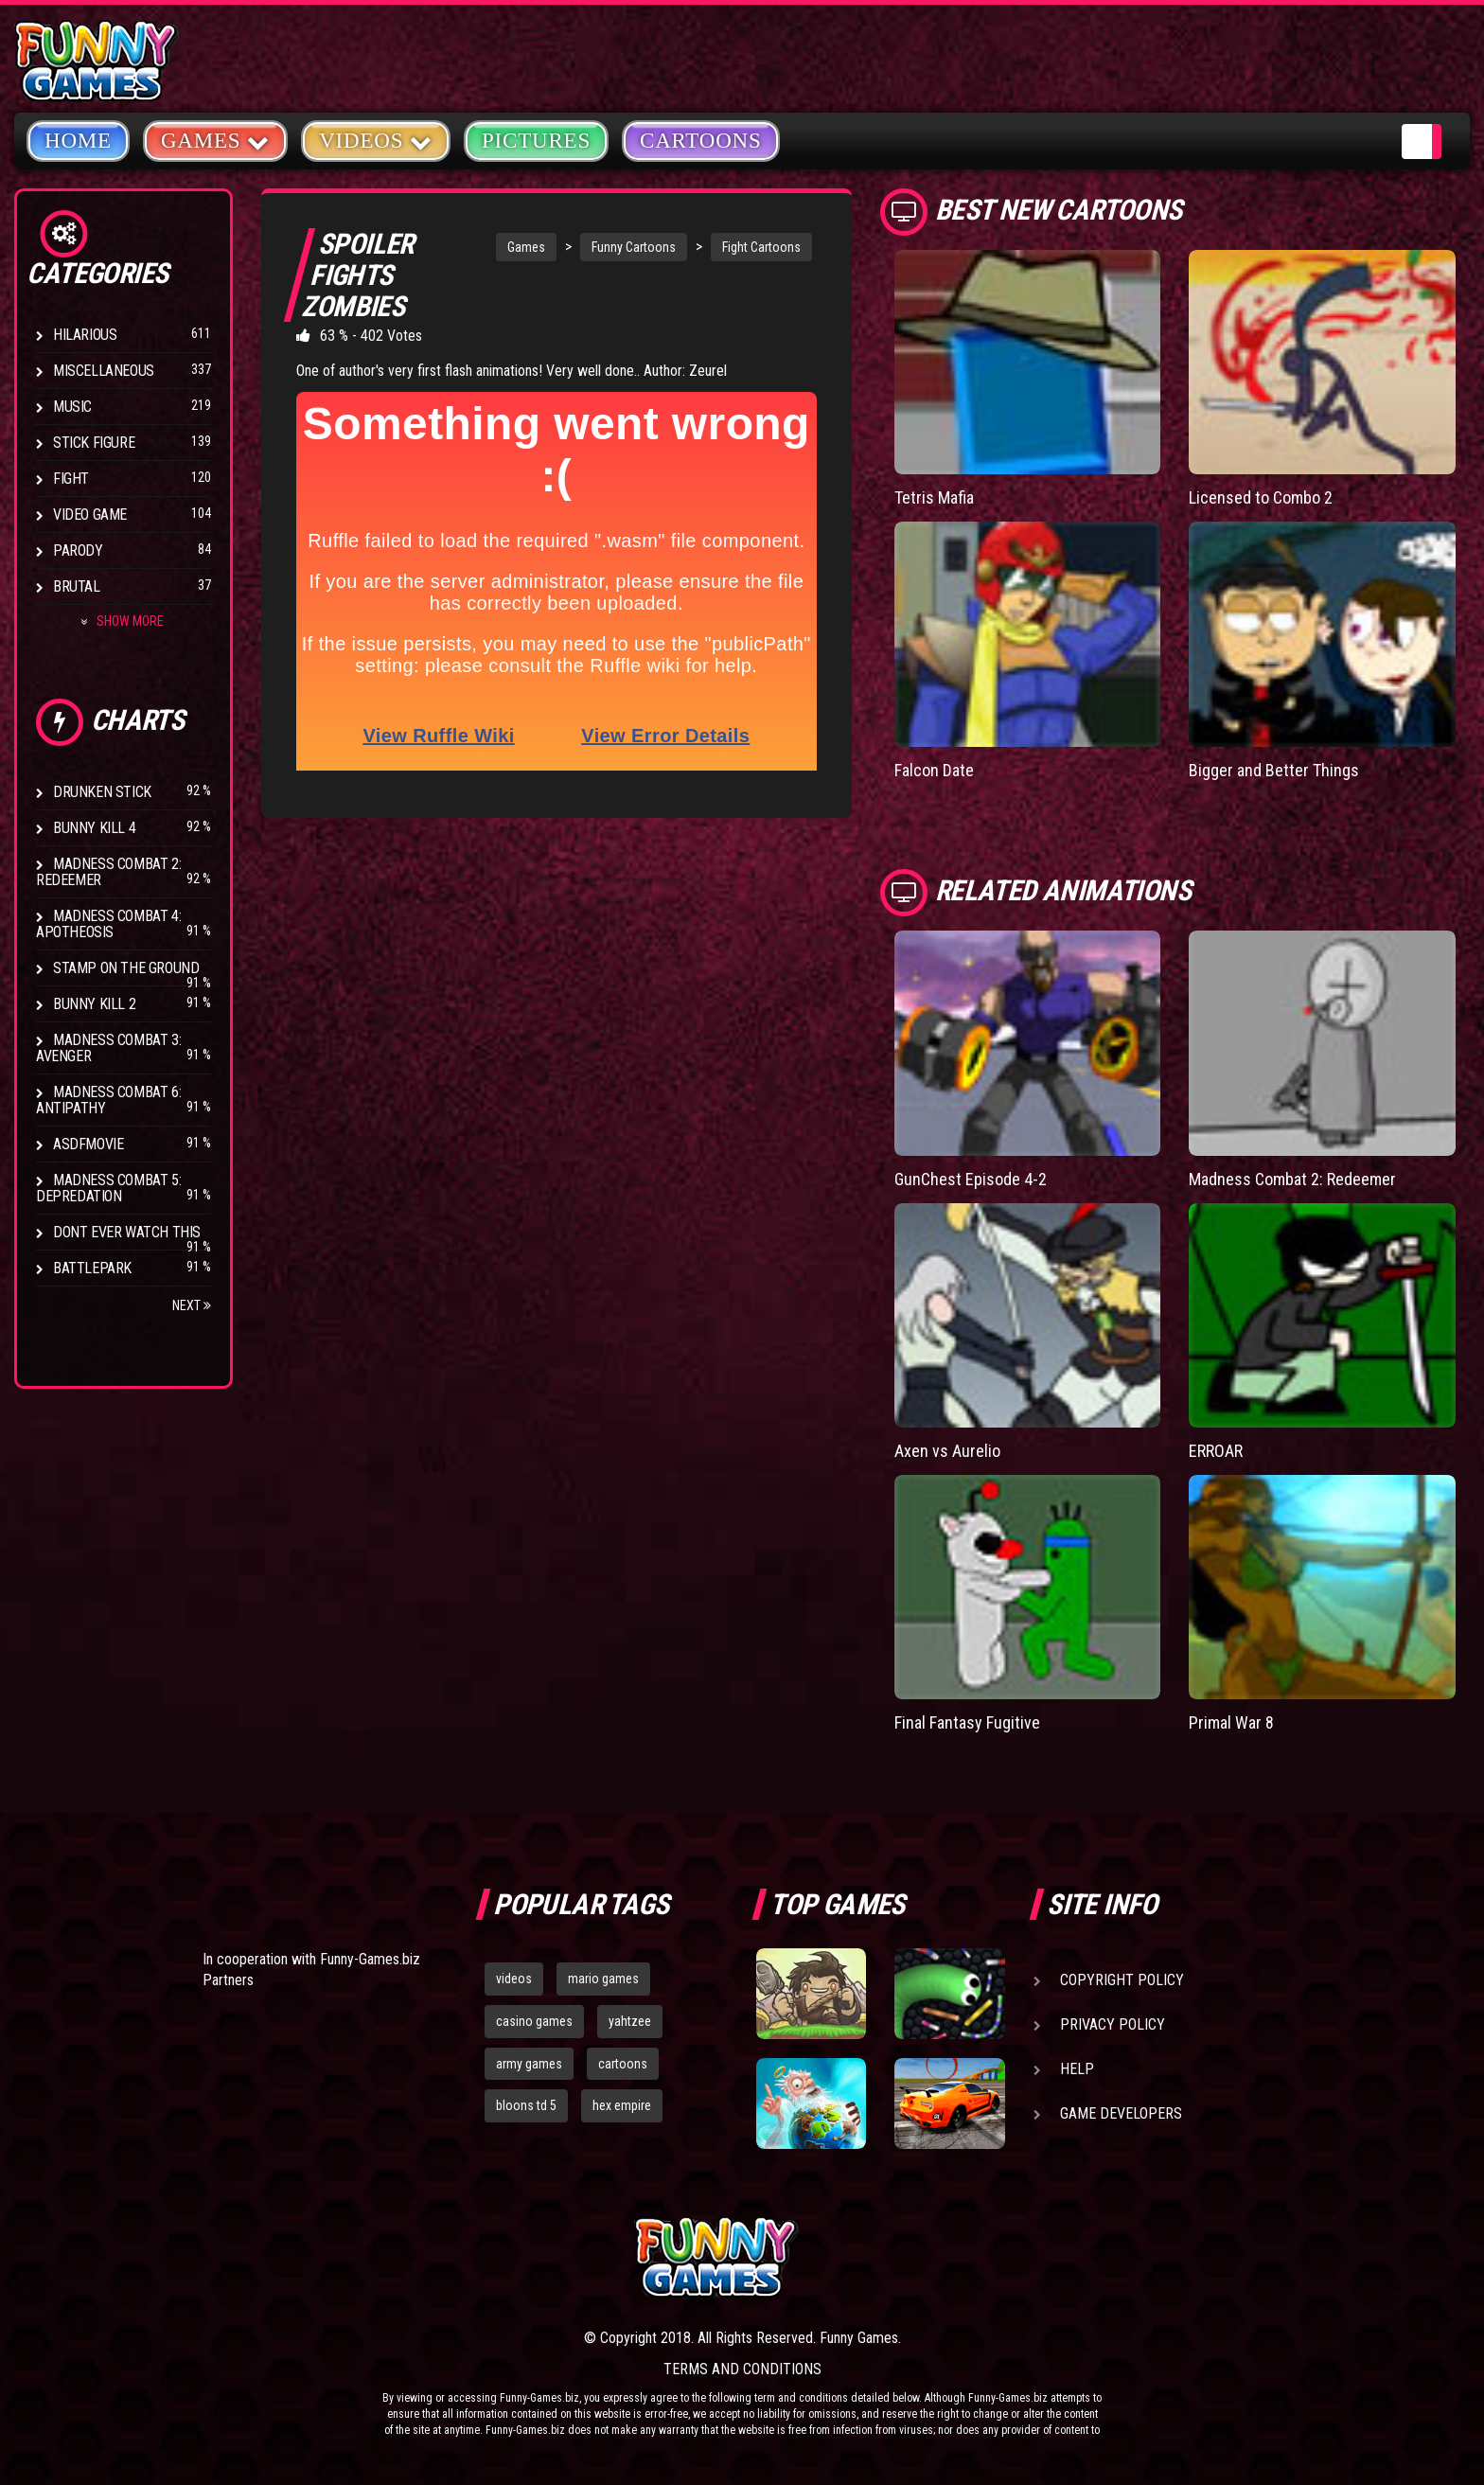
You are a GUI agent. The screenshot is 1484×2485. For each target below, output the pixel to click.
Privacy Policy (1112, 2024)
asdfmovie (88, 1144)
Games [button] (215, 139)
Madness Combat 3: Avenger (108, 1048)
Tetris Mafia (934, 497)
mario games (603, 1978)
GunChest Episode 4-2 (970, 1179)
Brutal (76, 586)
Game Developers (1121, 2113)
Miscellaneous (103, 371)
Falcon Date (934, 770)
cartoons (622, 2063)
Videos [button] (376, 139)
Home (78, 140)
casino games (534, 2021)
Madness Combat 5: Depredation (108, 1188)
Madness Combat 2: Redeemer (108, 872)
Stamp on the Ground (126, 968)
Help (1077, 2069)
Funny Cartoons (634, 247)
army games (529, 2063)
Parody (78, 550)
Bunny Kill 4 (94, 828)
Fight (71, 479)
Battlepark (92, 1268)
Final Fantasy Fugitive (967, 1722)
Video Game (90, 515)
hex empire (621, 2105)
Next (191, 1305)
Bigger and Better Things (1274, 770)
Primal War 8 (1231, 1722)
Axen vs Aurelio (947, 1451)
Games (526, 247)
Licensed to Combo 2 (1261, 497)
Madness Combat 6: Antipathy (108, 1100)
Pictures (536, 140)
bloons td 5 (526, 2105)
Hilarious (84, 335)
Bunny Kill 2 (94, 1004)
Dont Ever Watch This (127, 1232)
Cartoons (701, 140)
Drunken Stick (102, 792)
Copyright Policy (1122, 1980)
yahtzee (630, 2021)
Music (72, 407)
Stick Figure (93, 443)
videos (514, 1978)
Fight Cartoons (761, 247)
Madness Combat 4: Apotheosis (108, 924)
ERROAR (1216, 1451)
